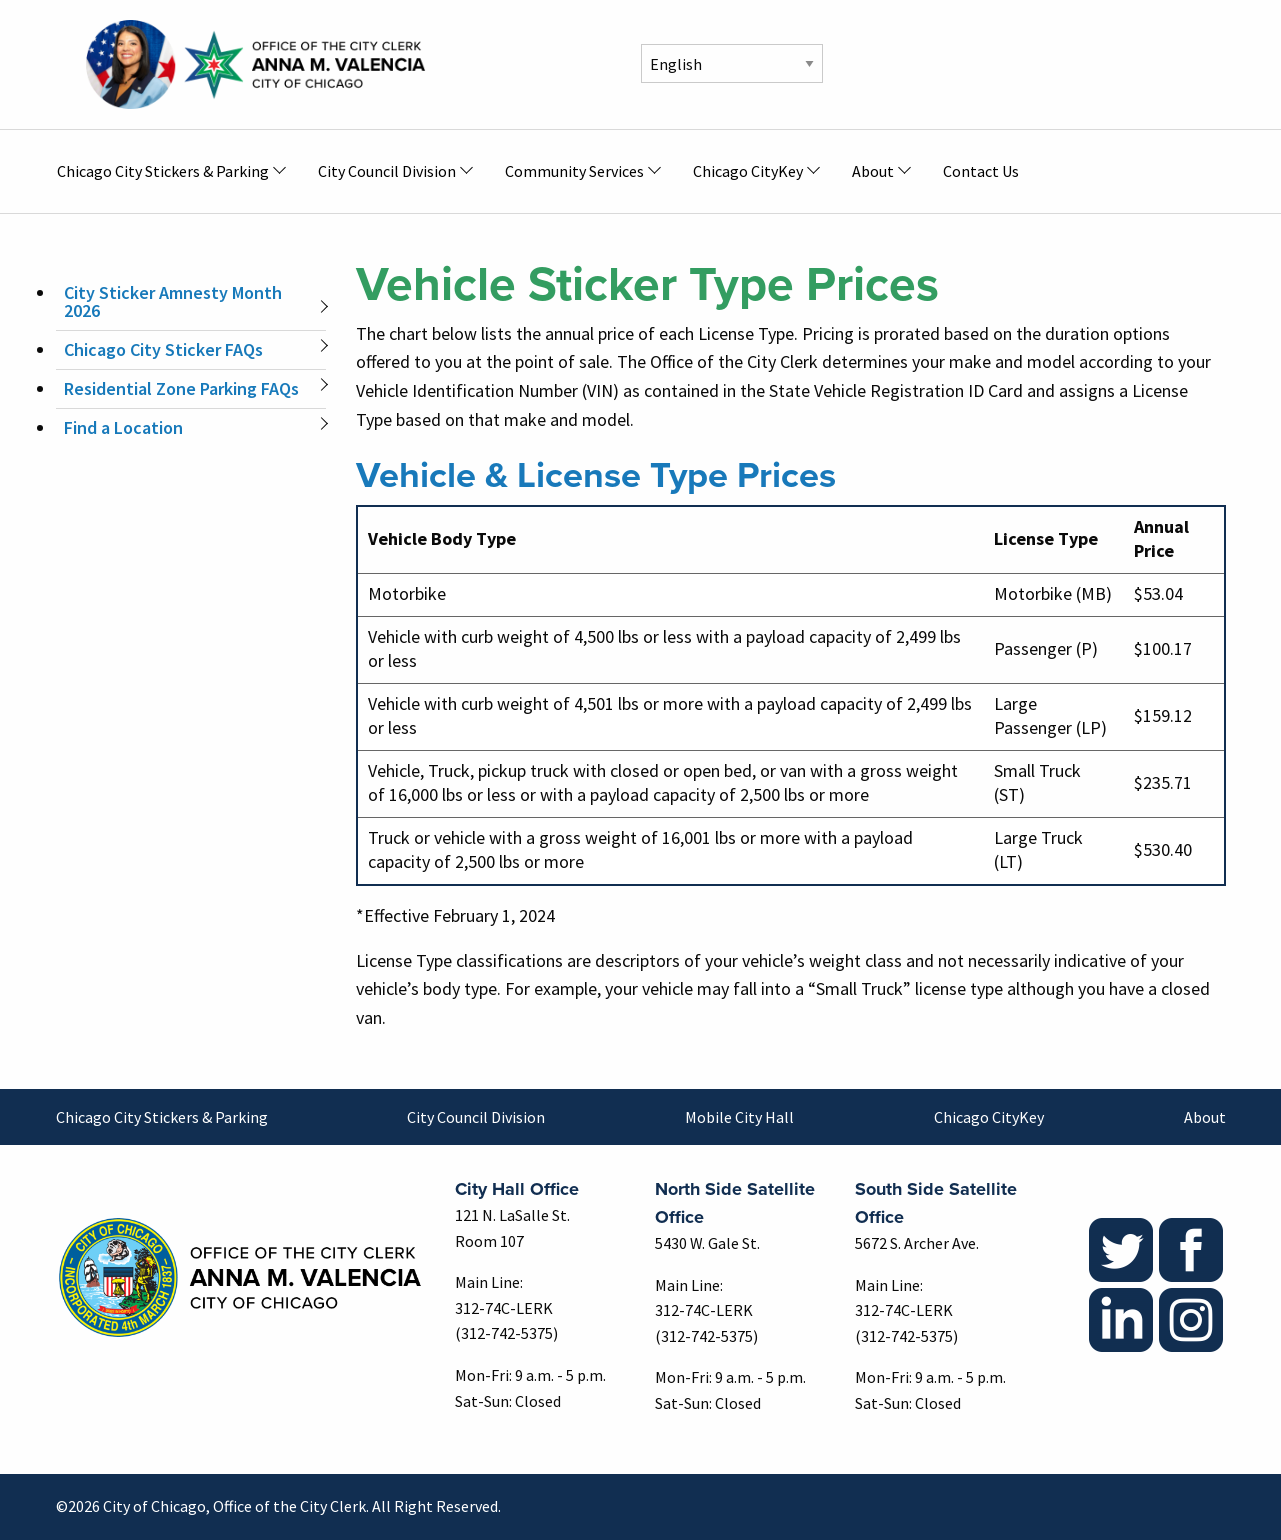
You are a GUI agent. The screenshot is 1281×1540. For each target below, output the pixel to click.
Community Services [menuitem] (574, 171)
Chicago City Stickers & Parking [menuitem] (163, 171)
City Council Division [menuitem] (387, 171)
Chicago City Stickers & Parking (162, 1117)
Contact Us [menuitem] (981, 171)
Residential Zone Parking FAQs (181, 388)
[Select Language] (732, 63)
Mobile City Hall (739, 1117)
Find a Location (123, 427)
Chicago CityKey (989, 1117)
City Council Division (476, 1117)
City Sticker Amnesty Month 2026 (173, 301)
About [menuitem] (873, 171)
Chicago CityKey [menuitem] (748, 171)
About (1205, 1117)
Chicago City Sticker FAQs (163, 349)
